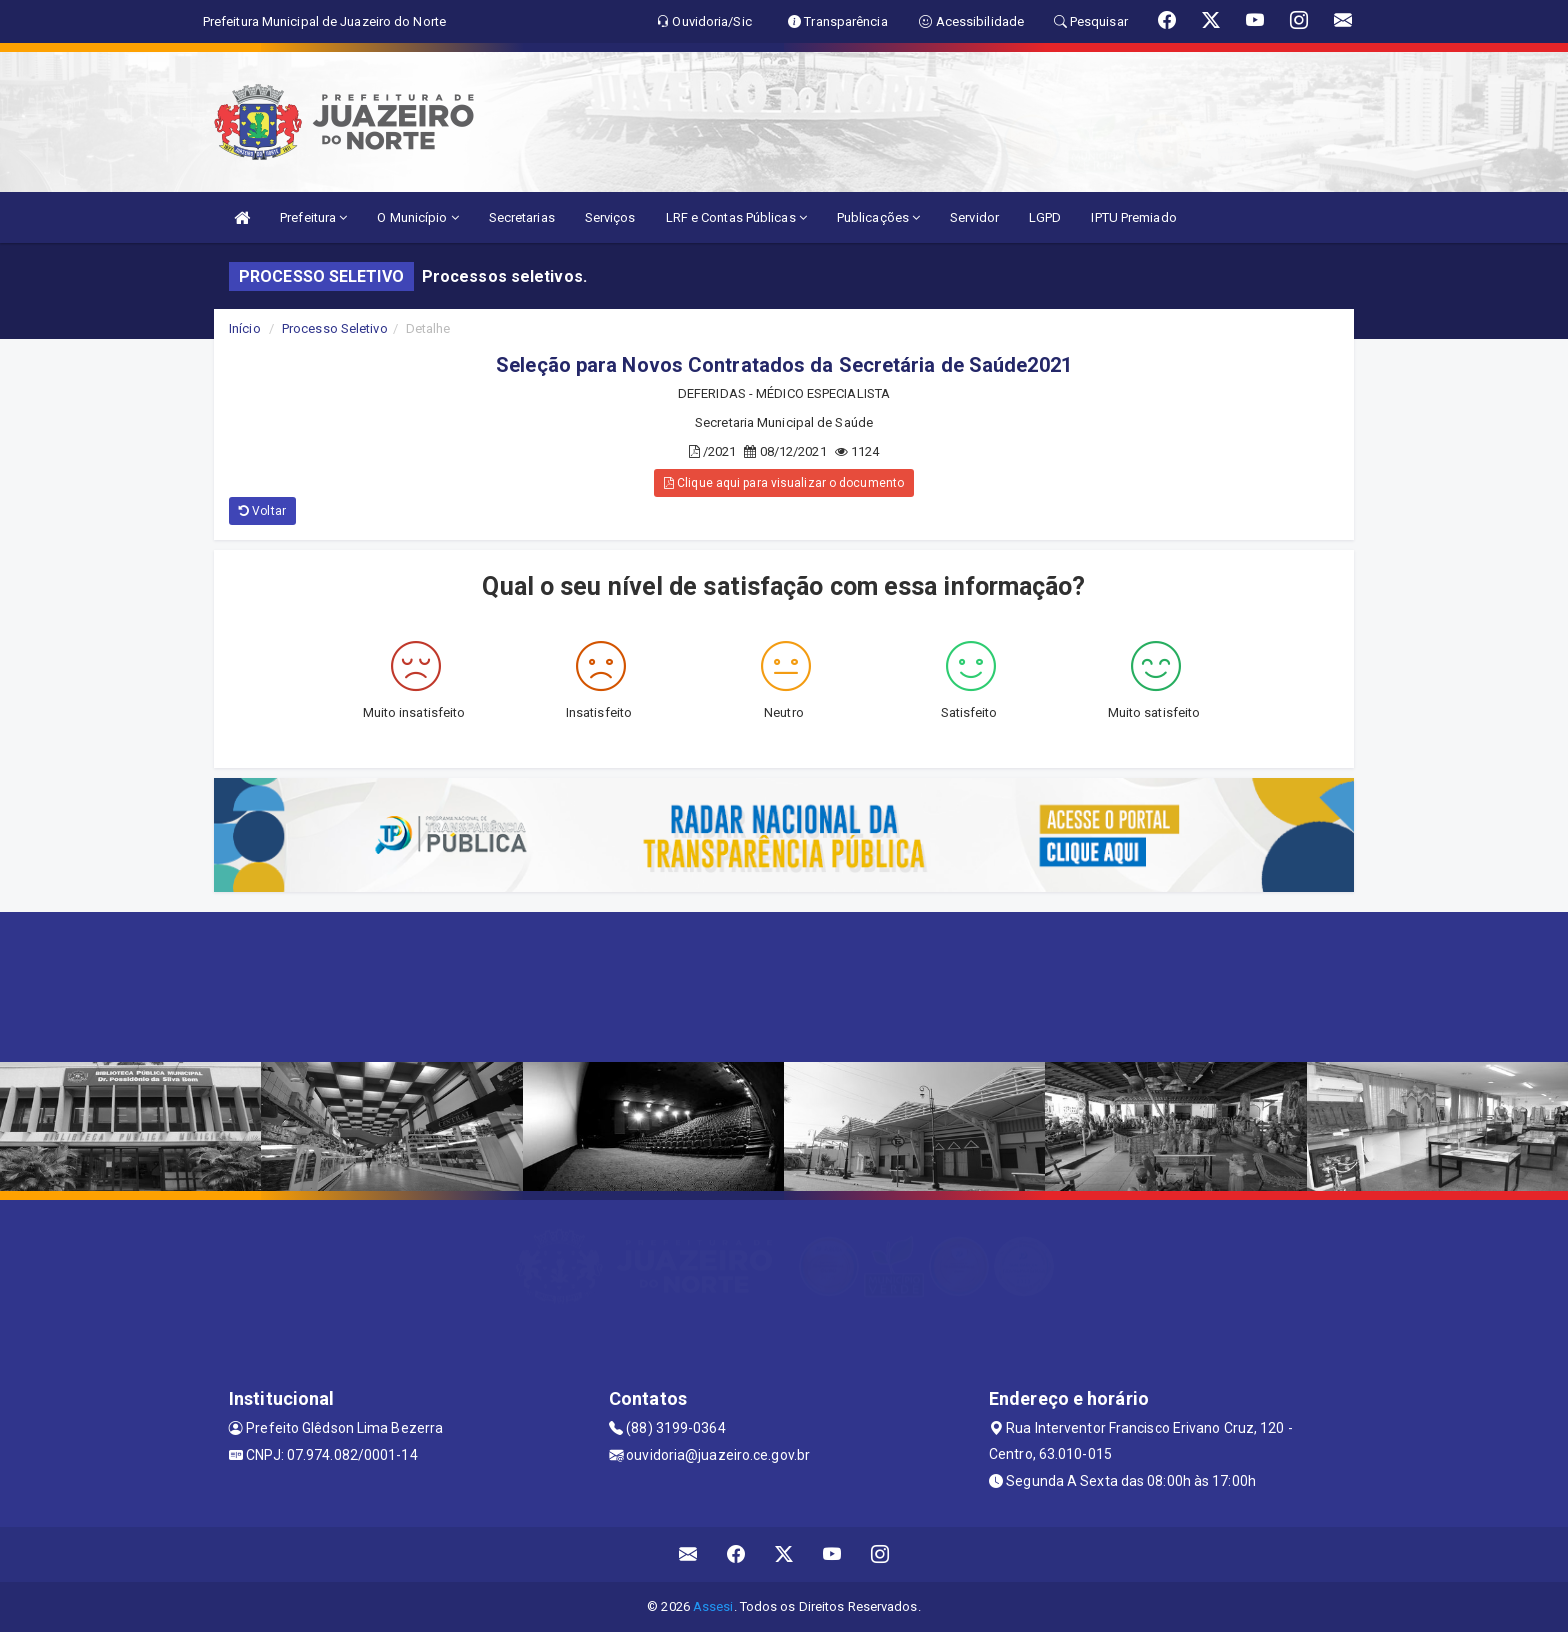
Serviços (610, 217)
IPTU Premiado (1133, 217)
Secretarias (522, 217)
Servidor (974, 217)
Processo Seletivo (335, 328)
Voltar (262, 511)
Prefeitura (313, 217)
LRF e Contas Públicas (736, 217)
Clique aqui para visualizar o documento (784, 483)
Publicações (878, 217)
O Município (417, 217)
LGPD (1045, 217)
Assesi (713, 1606)
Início (245, 328)
